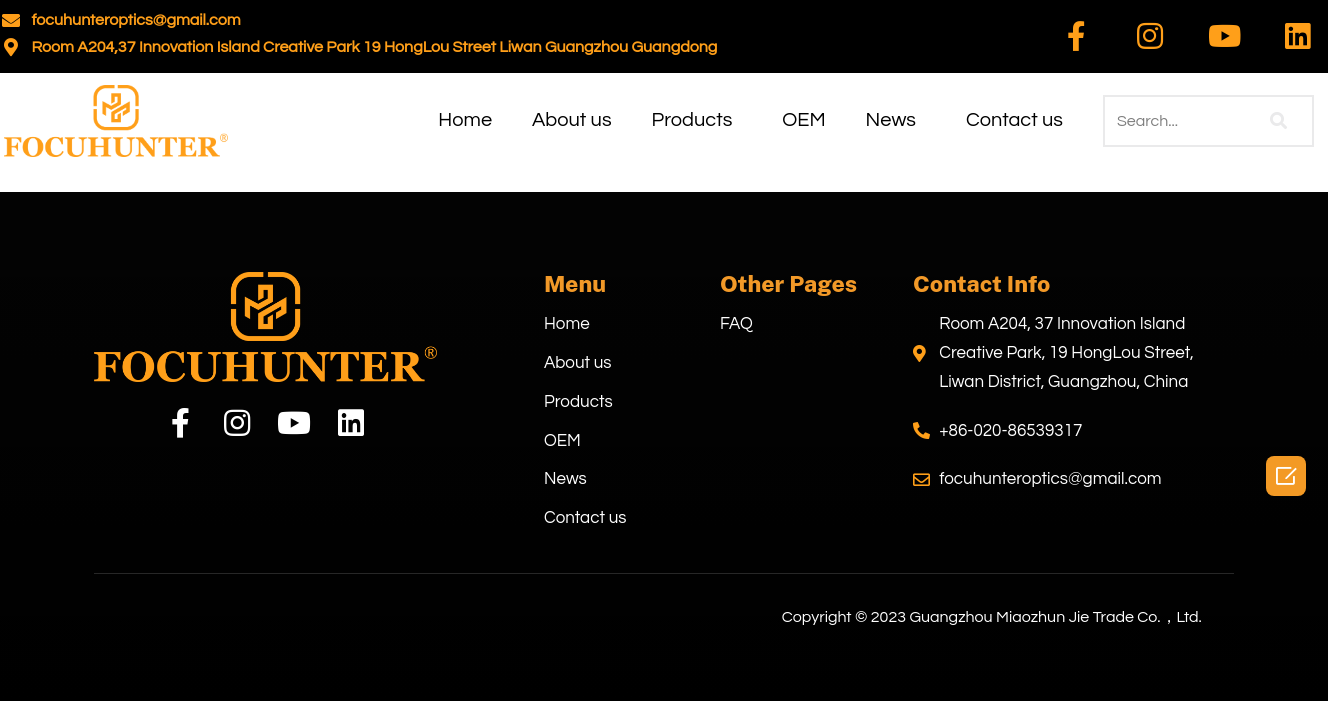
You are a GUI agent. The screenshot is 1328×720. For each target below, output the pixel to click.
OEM (803, 121)
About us (571, 121)
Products (692, 121)
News (891, 121)
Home (465, 121)
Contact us (1014, 121)
